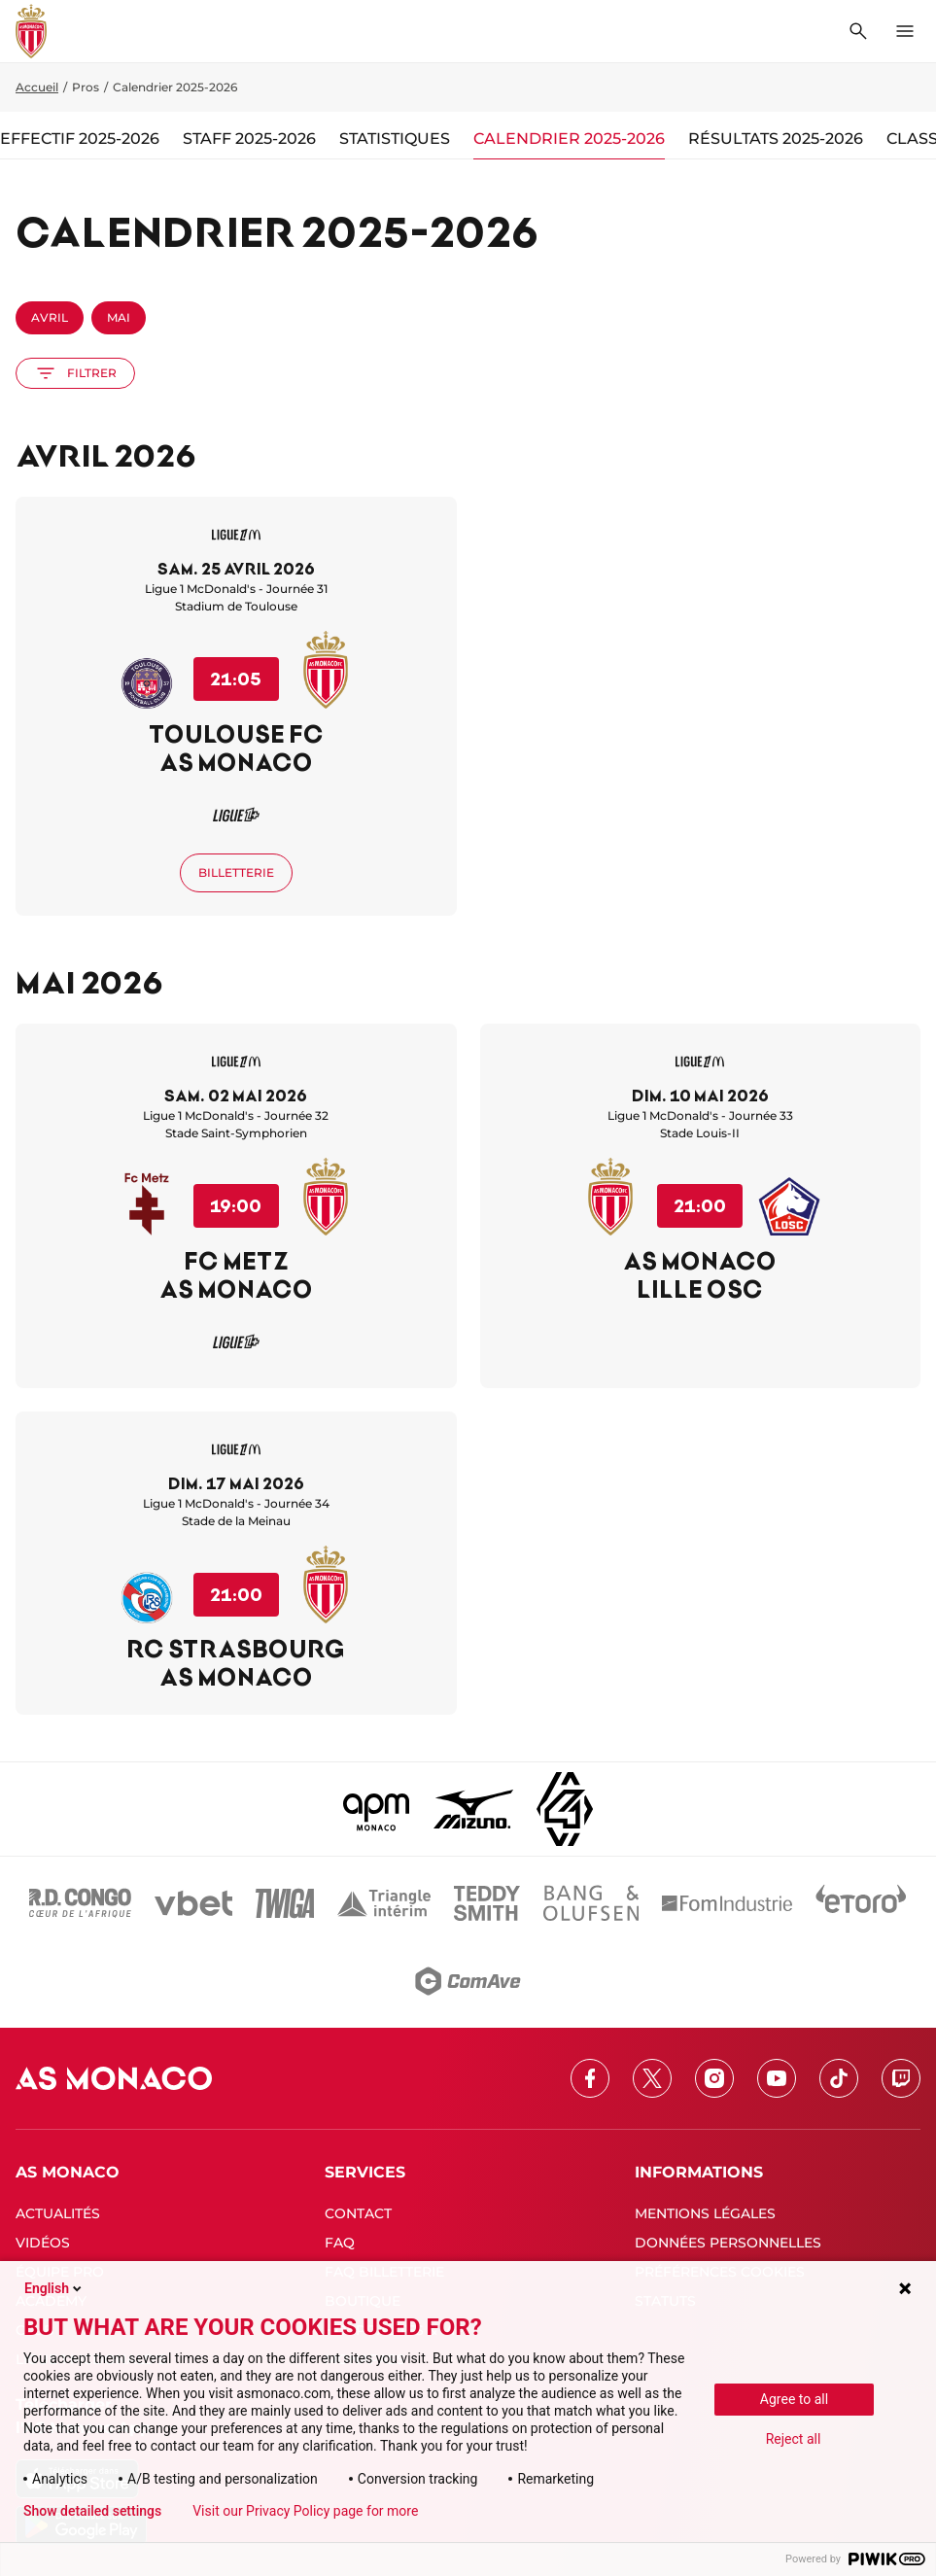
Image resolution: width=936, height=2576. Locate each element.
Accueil (37, 87)
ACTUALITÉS (58, 2213)
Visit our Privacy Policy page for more (305, 2511)
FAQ (340, 2242)
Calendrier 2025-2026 (569, 138)
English (54, 2288)
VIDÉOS (43, 2242)
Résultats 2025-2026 (775, 138)
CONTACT (358, 2213)
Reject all (793, 2439)
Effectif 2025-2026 (79, 138)
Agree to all (794, 2399)
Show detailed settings (92, 2511)
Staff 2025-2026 (249, 138)
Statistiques (394, 138)
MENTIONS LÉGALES (705, 2213)
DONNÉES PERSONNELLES (728, 2242)
